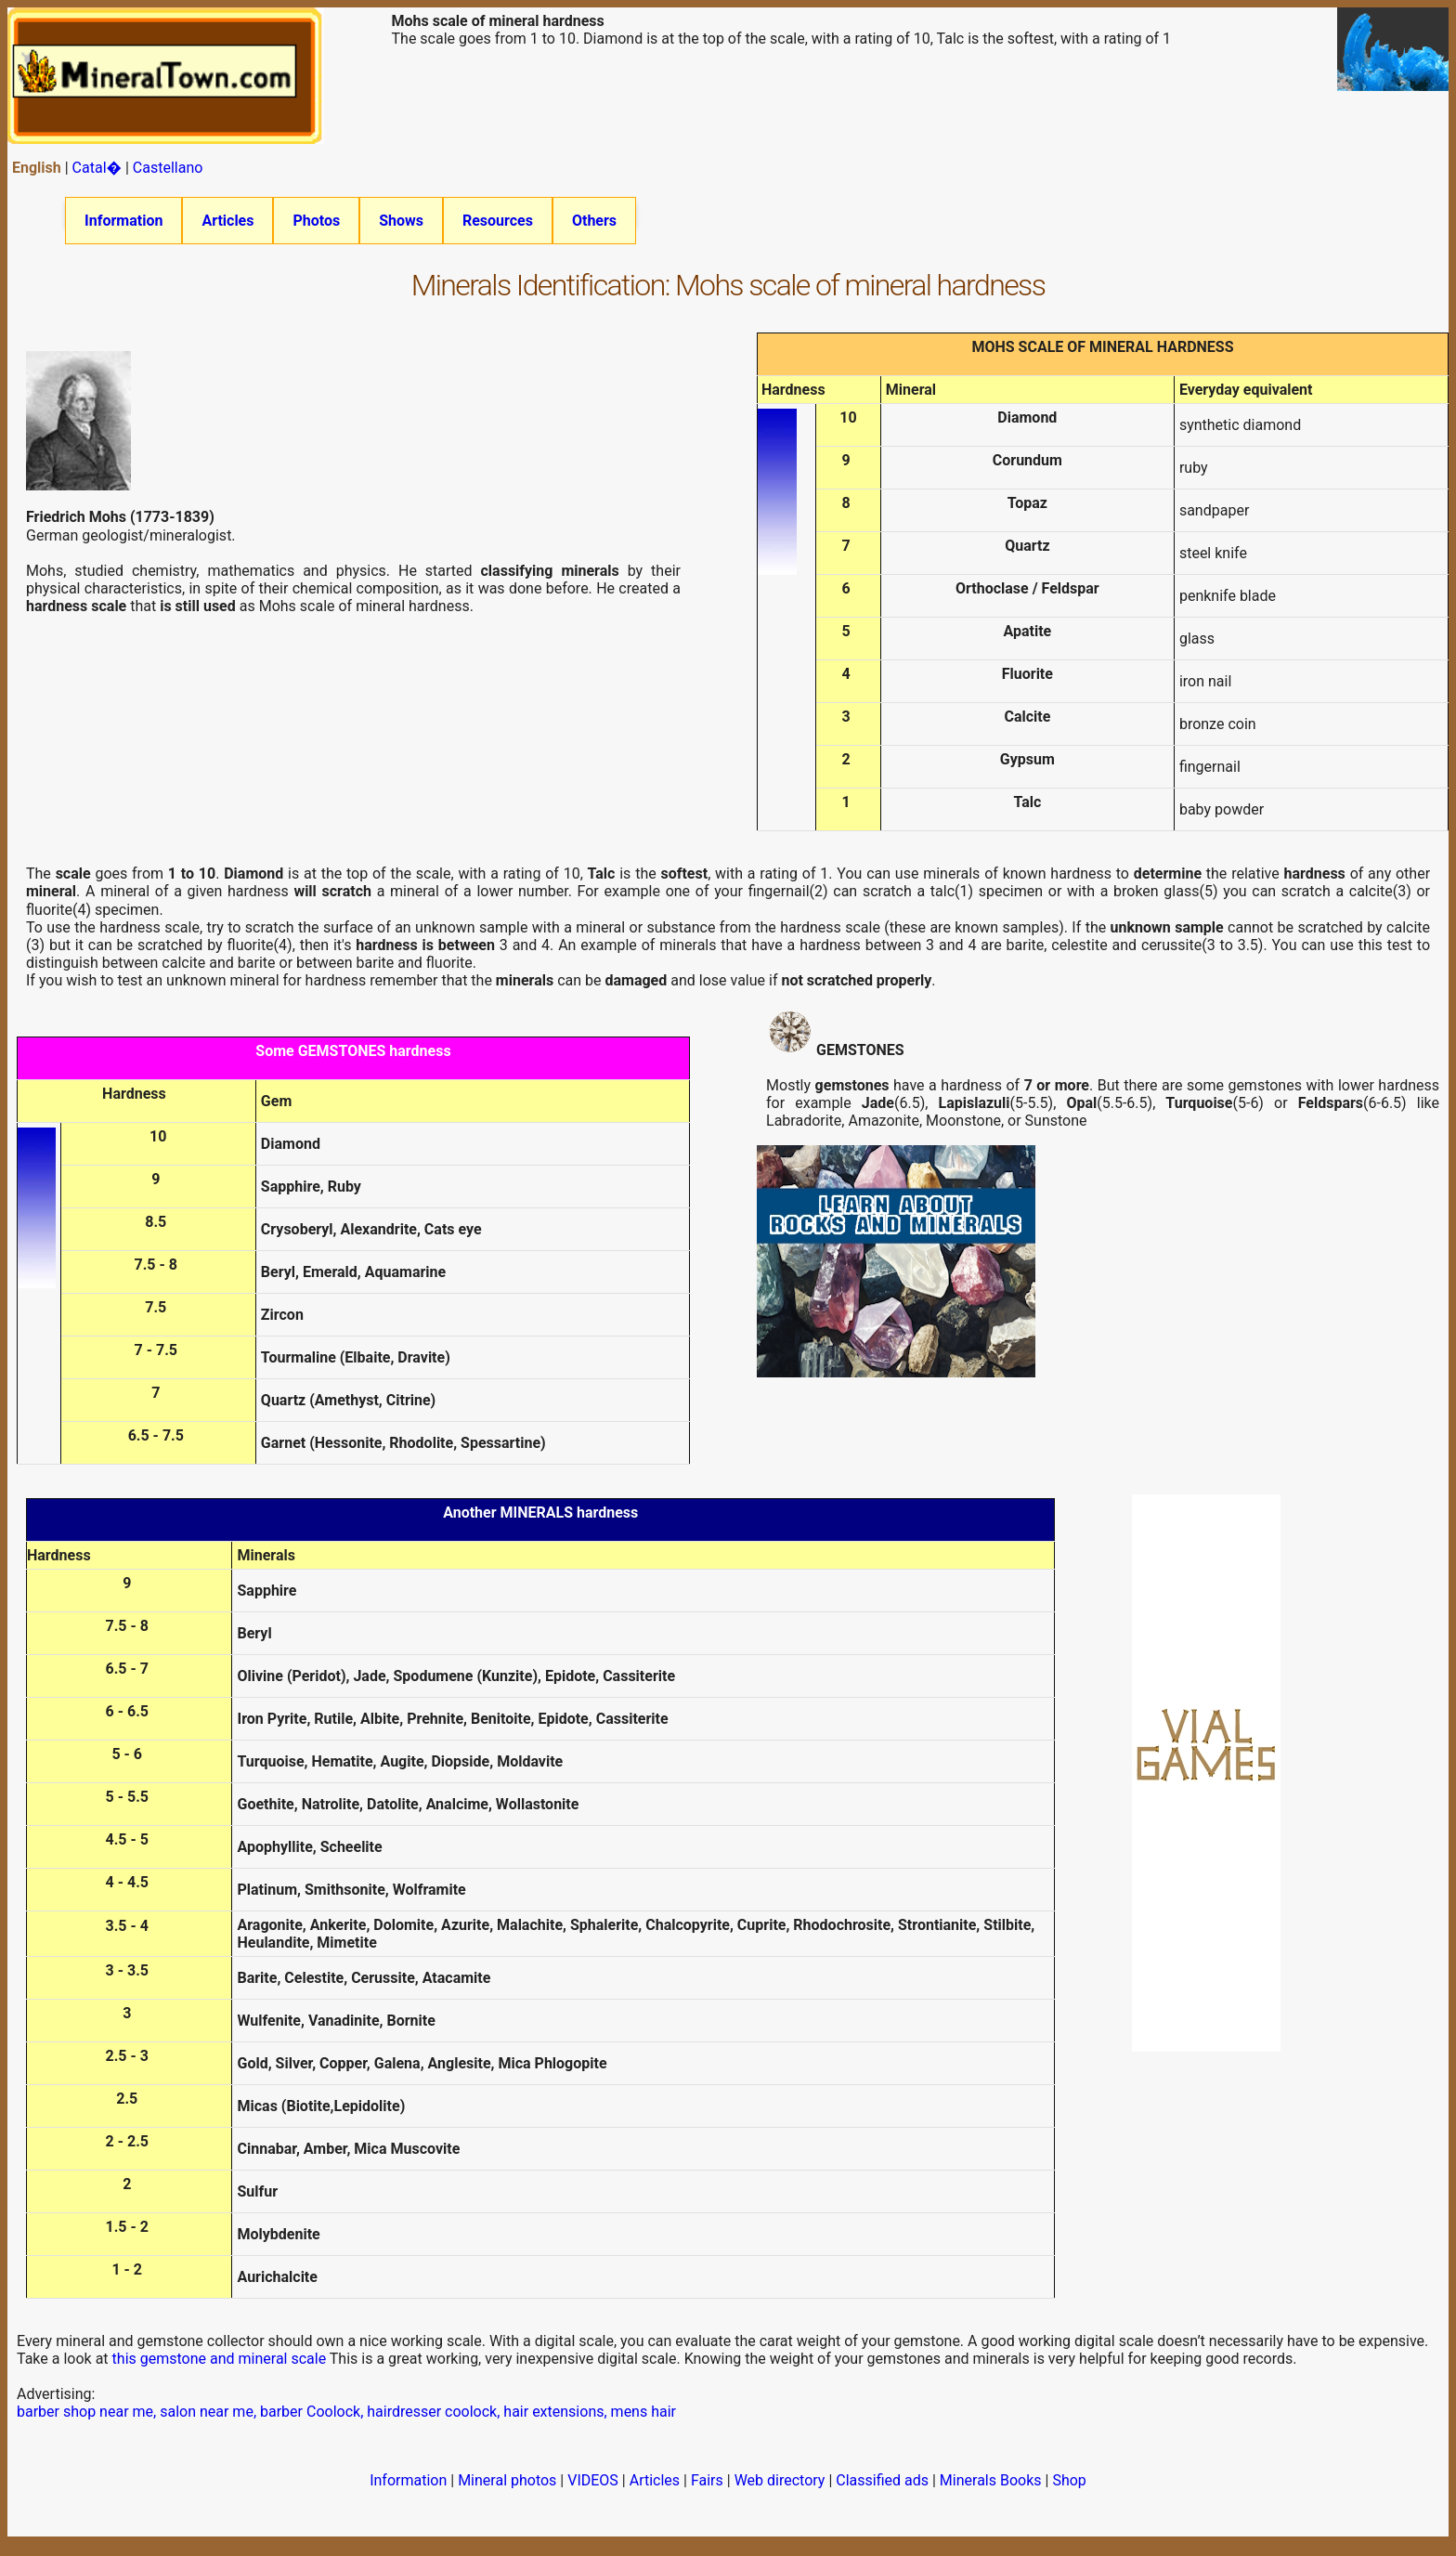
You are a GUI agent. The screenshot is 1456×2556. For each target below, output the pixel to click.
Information (123, 220)
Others (594, 220)
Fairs (707, 2492)
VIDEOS (592, 2492)
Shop (1069, 2492)
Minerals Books (991, 2492)
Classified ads (882, 2492)
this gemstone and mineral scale (219, 2371)
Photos (316, 220)
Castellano (168, 167)
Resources (497, 220)
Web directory (780, 2492)
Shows (401, 220)
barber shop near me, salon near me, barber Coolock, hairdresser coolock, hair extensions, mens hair (346, 2423)
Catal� (97, 167)
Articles (228, 220)
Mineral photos (507, 2492)
